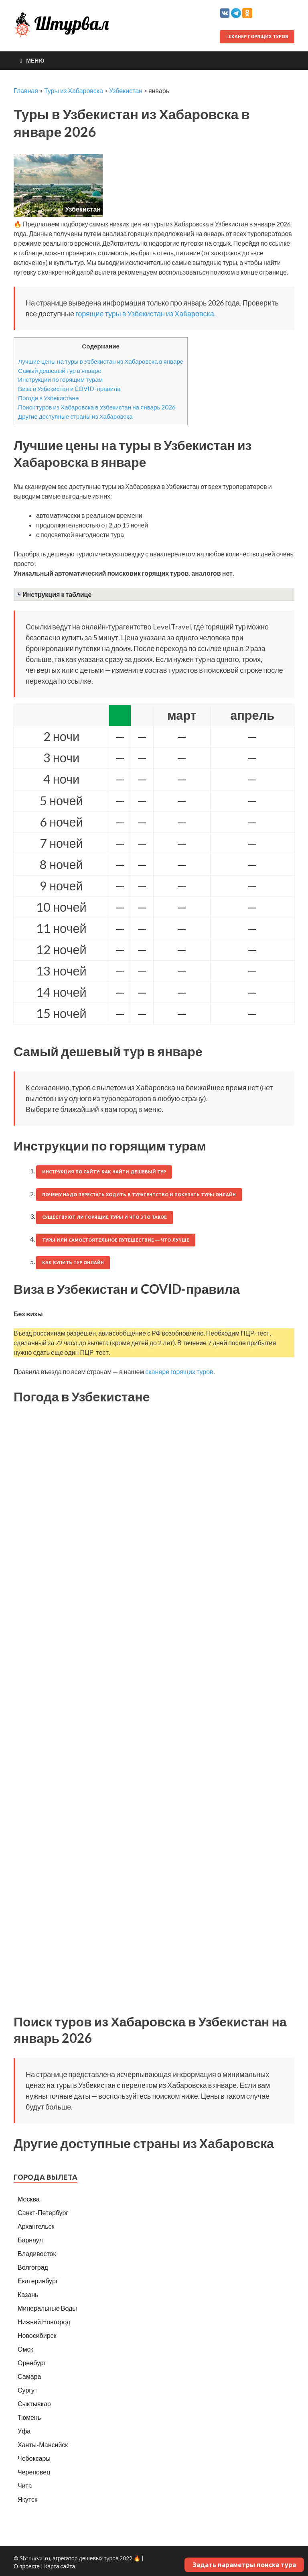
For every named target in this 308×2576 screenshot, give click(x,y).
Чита (25, 2485)
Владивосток (37, 2253)
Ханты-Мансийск (43, 2444)
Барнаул (30, 2240)
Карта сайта (59, 2566)
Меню (35, 60)
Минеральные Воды (47, 2308)
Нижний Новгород (44, 2322)
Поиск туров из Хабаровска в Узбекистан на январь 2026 (97, 407)
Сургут (27, 2390)
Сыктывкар (34, 2403)
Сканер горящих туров (257, 36)
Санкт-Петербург (43, 2212)
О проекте (27, 2566)
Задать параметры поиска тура (244, 2564)
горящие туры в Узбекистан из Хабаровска (144, 313)
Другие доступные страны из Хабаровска (75, 416)
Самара (29, 2376)
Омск (25, 2349)
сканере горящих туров (179, 1371)
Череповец (34, 2472)
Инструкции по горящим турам (60, 379)
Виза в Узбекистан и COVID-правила (69, 388)
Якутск (27, 2499)
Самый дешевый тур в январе (59, 370)
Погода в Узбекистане (48, 397)
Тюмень (29, 2417)
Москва (29, 2199)
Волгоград (33, 2267)
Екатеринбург (38, 2281)
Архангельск (36, 2226)
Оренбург (32, 2362)
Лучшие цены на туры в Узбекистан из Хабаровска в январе (100, 361)
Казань (28, 2294)
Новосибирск (37, 2335)
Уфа (24, 2431)
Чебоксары (34, 2458)
